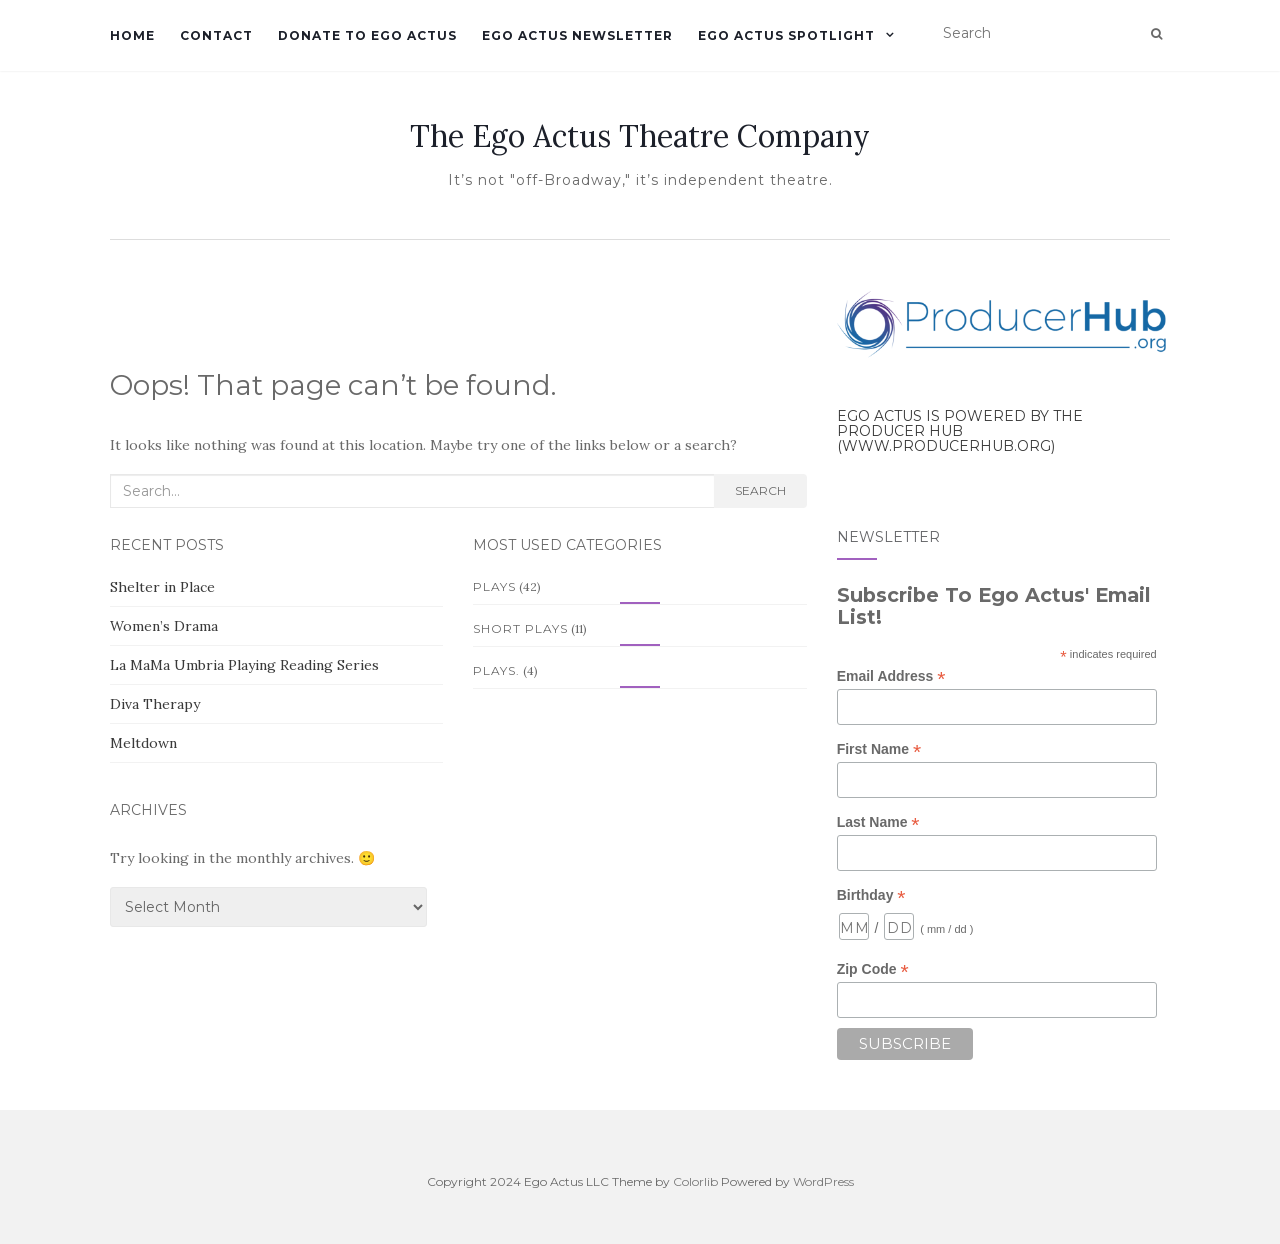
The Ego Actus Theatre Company (640, 136)
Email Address (891, 676)
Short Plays (520, 628)
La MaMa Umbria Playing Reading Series (244, 665)
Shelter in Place (162, 587)
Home (132, 35)
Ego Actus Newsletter (577, 35)
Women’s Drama (164, 626)
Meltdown (143, 743)
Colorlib (695, 1181)
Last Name (878, 822)
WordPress (823, 1181)
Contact (216, 35)
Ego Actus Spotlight (786, 35)
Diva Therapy (155, 704)
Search (760, 490)
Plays (494, 586)
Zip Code (873, 969)
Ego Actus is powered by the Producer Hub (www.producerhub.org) (960, 431)
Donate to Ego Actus (367, 35)
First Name (879, 749)
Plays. (496, 670)
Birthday (871, 895)
